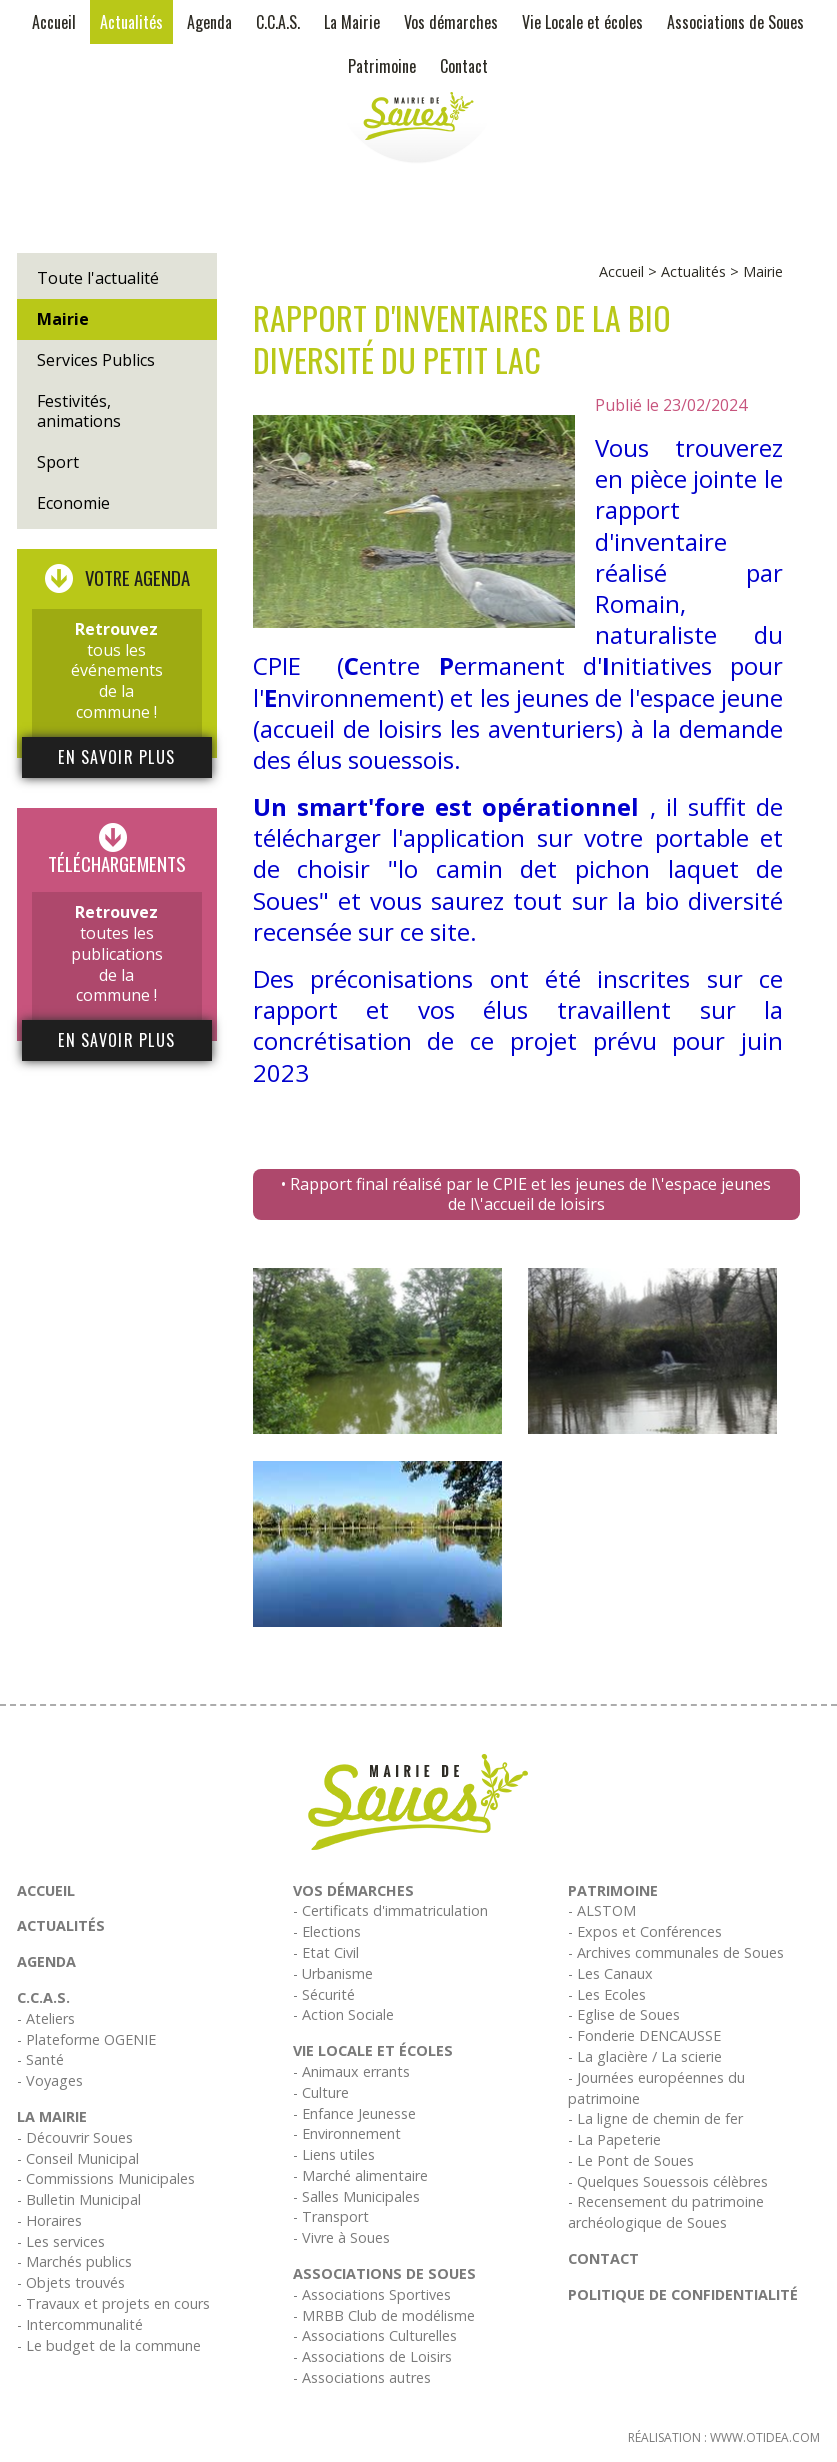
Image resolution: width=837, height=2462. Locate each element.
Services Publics (96, 360)
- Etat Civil (326, 1952)
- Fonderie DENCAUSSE (644, 2035)
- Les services (61, 2241)
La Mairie (352, 22)
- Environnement (347, 2133)
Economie (73, 503)
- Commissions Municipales (106, 2178)
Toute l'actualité (98, 278)
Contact (464, 66)
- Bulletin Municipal (79, 2199)
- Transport (331, 2216)
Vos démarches (451, 22)
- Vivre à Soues (341, 2237)
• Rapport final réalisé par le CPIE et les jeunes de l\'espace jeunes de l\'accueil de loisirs (526, 1194)
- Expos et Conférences (645, 1931)
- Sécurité (324, 1994)
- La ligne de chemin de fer (655, 2118)
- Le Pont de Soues (631, 2160)
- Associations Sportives (372, 2294)
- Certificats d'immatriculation (390, 1910)
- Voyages (50, 2080)
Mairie (63, 319)
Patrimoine (382, 66)
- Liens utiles (334, 2154)
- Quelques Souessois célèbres (668, 2181)
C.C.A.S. (278, 22)
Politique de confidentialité (683, 2294)
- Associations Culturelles (375, 2335)
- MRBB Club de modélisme (384, 2315)
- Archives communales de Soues (676, 1952)
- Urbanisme (333, 1973)
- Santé (40, 2059)
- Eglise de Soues (624, 2014)
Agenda (209, 22)
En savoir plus (116, 757)
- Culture (321, 2092)
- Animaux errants (351, 2071)
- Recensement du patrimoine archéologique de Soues (666, 2212)
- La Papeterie (614, 2139)
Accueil (54, 22)
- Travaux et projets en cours (113, 2303)
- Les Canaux (610, 1973)
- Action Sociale (343, 2014)
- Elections (327, 1931)
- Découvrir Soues (75, 2137)
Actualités (131, 22)
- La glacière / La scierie (645, 2056)
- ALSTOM (602, 1910)
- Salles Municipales (356, 2196)
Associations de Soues (735, 22)
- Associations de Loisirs (372, 2356)
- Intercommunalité (80, 2324)
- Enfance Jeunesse (354, 2113)
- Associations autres (362, 2377)
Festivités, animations (79, 411)
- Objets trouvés (71, 2282)
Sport (58, 462)
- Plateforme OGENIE (86, 2039)
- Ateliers (46, 2018)
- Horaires (49, 2220)
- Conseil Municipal (78, 2158)
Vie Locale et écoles (582, 22)
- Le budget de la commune (109, 2345)
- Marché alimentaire (360, 2175)
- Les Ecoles (607, 1994)
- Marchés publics (74, 2261)
